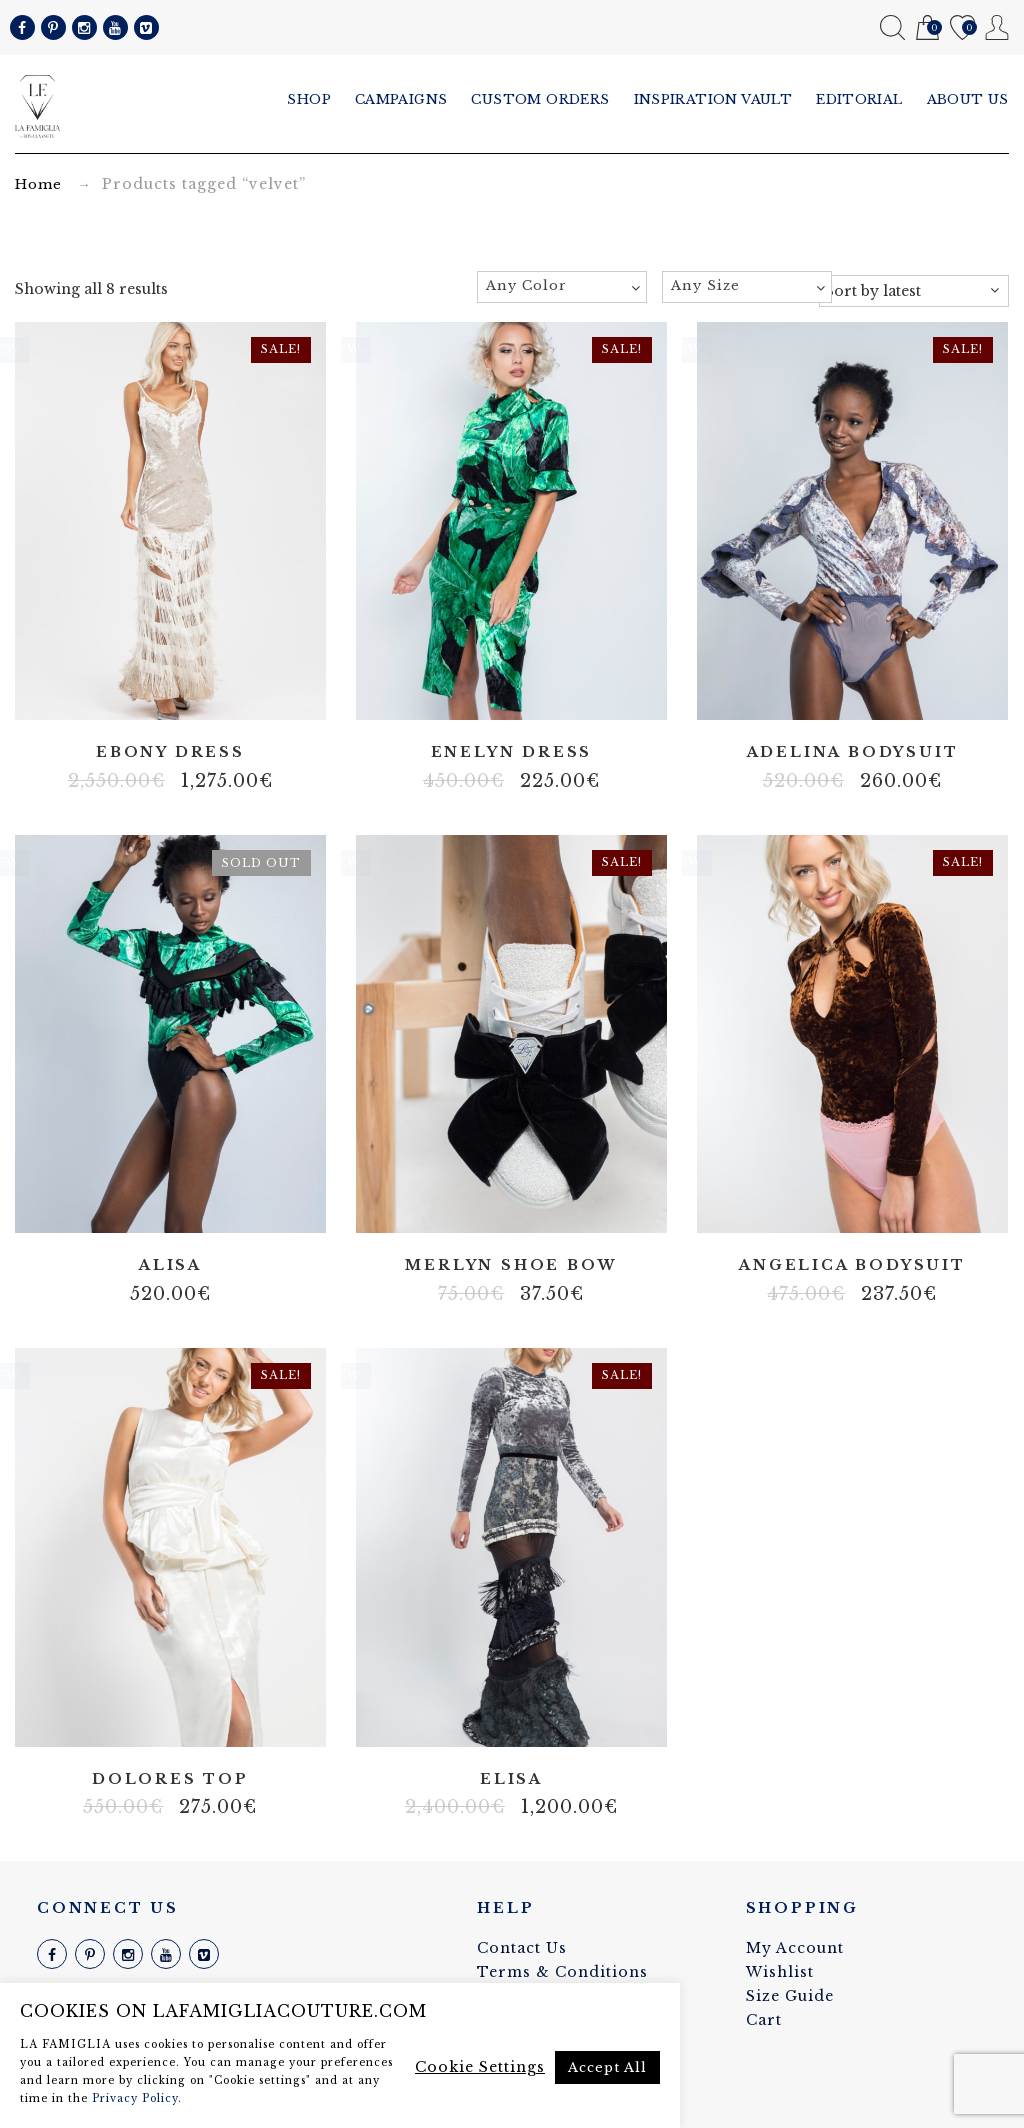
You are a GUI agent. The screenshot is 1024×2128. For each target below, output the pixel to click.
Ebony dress (170, 752)
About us (968, 99)
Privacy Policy (135, 2098)
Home (38, 184)
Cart (927, 28)
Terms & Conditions (562, 1972)
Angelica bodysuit (852, 1265)
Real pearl (155, 692)
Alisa (170, 1265)
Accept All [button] (607, 2067)
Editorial (859, 99)
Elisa (511, 1779)
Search (892, 27)
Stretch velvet (185, 692)
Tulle (215, 692)
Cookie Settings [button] (480, 2067)
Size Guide (790, 1996)
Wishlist (962, 28)
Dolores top (170, 1779)
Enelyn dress (512, 752)
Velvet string (245, 692)
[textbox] (562, 286)
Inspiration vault (713, 99)
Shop (309, 99)
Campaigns (401, 99)
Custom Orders (540, 99)
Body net (95, 692)
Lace (852, 692)
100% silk (496, 1205)
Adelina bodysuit (853, 752)
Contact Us (522, 1948)
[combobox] (562, 287)
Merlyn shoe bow (511, 1265)
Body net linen (837, 1205)
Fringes (125, 692)
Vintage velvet (556, 1718)
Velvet (882, 692)
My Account (997, 27)
